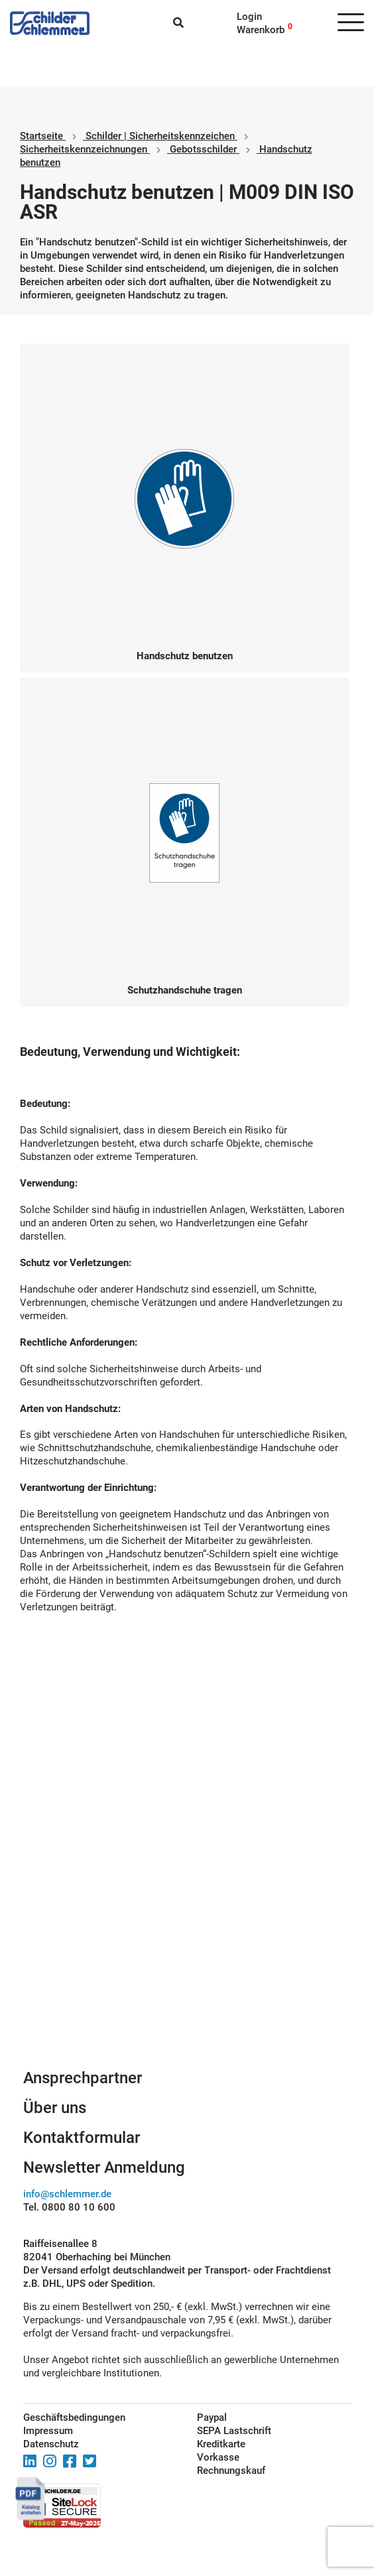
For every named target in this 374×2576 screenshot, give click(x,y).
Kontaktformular (81, 2137)
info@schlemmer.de (67, 2194)
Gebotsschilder (203, 149)
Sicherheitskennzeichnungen (83, 149)
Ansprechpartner (82, 2078)
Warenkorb (260, 30)
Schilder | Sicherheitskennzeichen (160, 136)
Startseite (41, 136)
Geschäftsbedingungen (74, 2417)
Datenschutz (51, 2444)
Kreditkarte (221, 2444)
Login (249, 17)
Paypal (212, 2417)
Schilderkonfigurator (187, 1944)
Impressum (48, 2431)
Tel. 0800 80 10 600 (69, 2207)
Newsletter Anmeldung (104, 2167)
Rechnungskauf (231, 2471)
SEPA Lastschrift (234, 2431)
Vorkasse (218, 2457)
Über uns (54, 2107)
